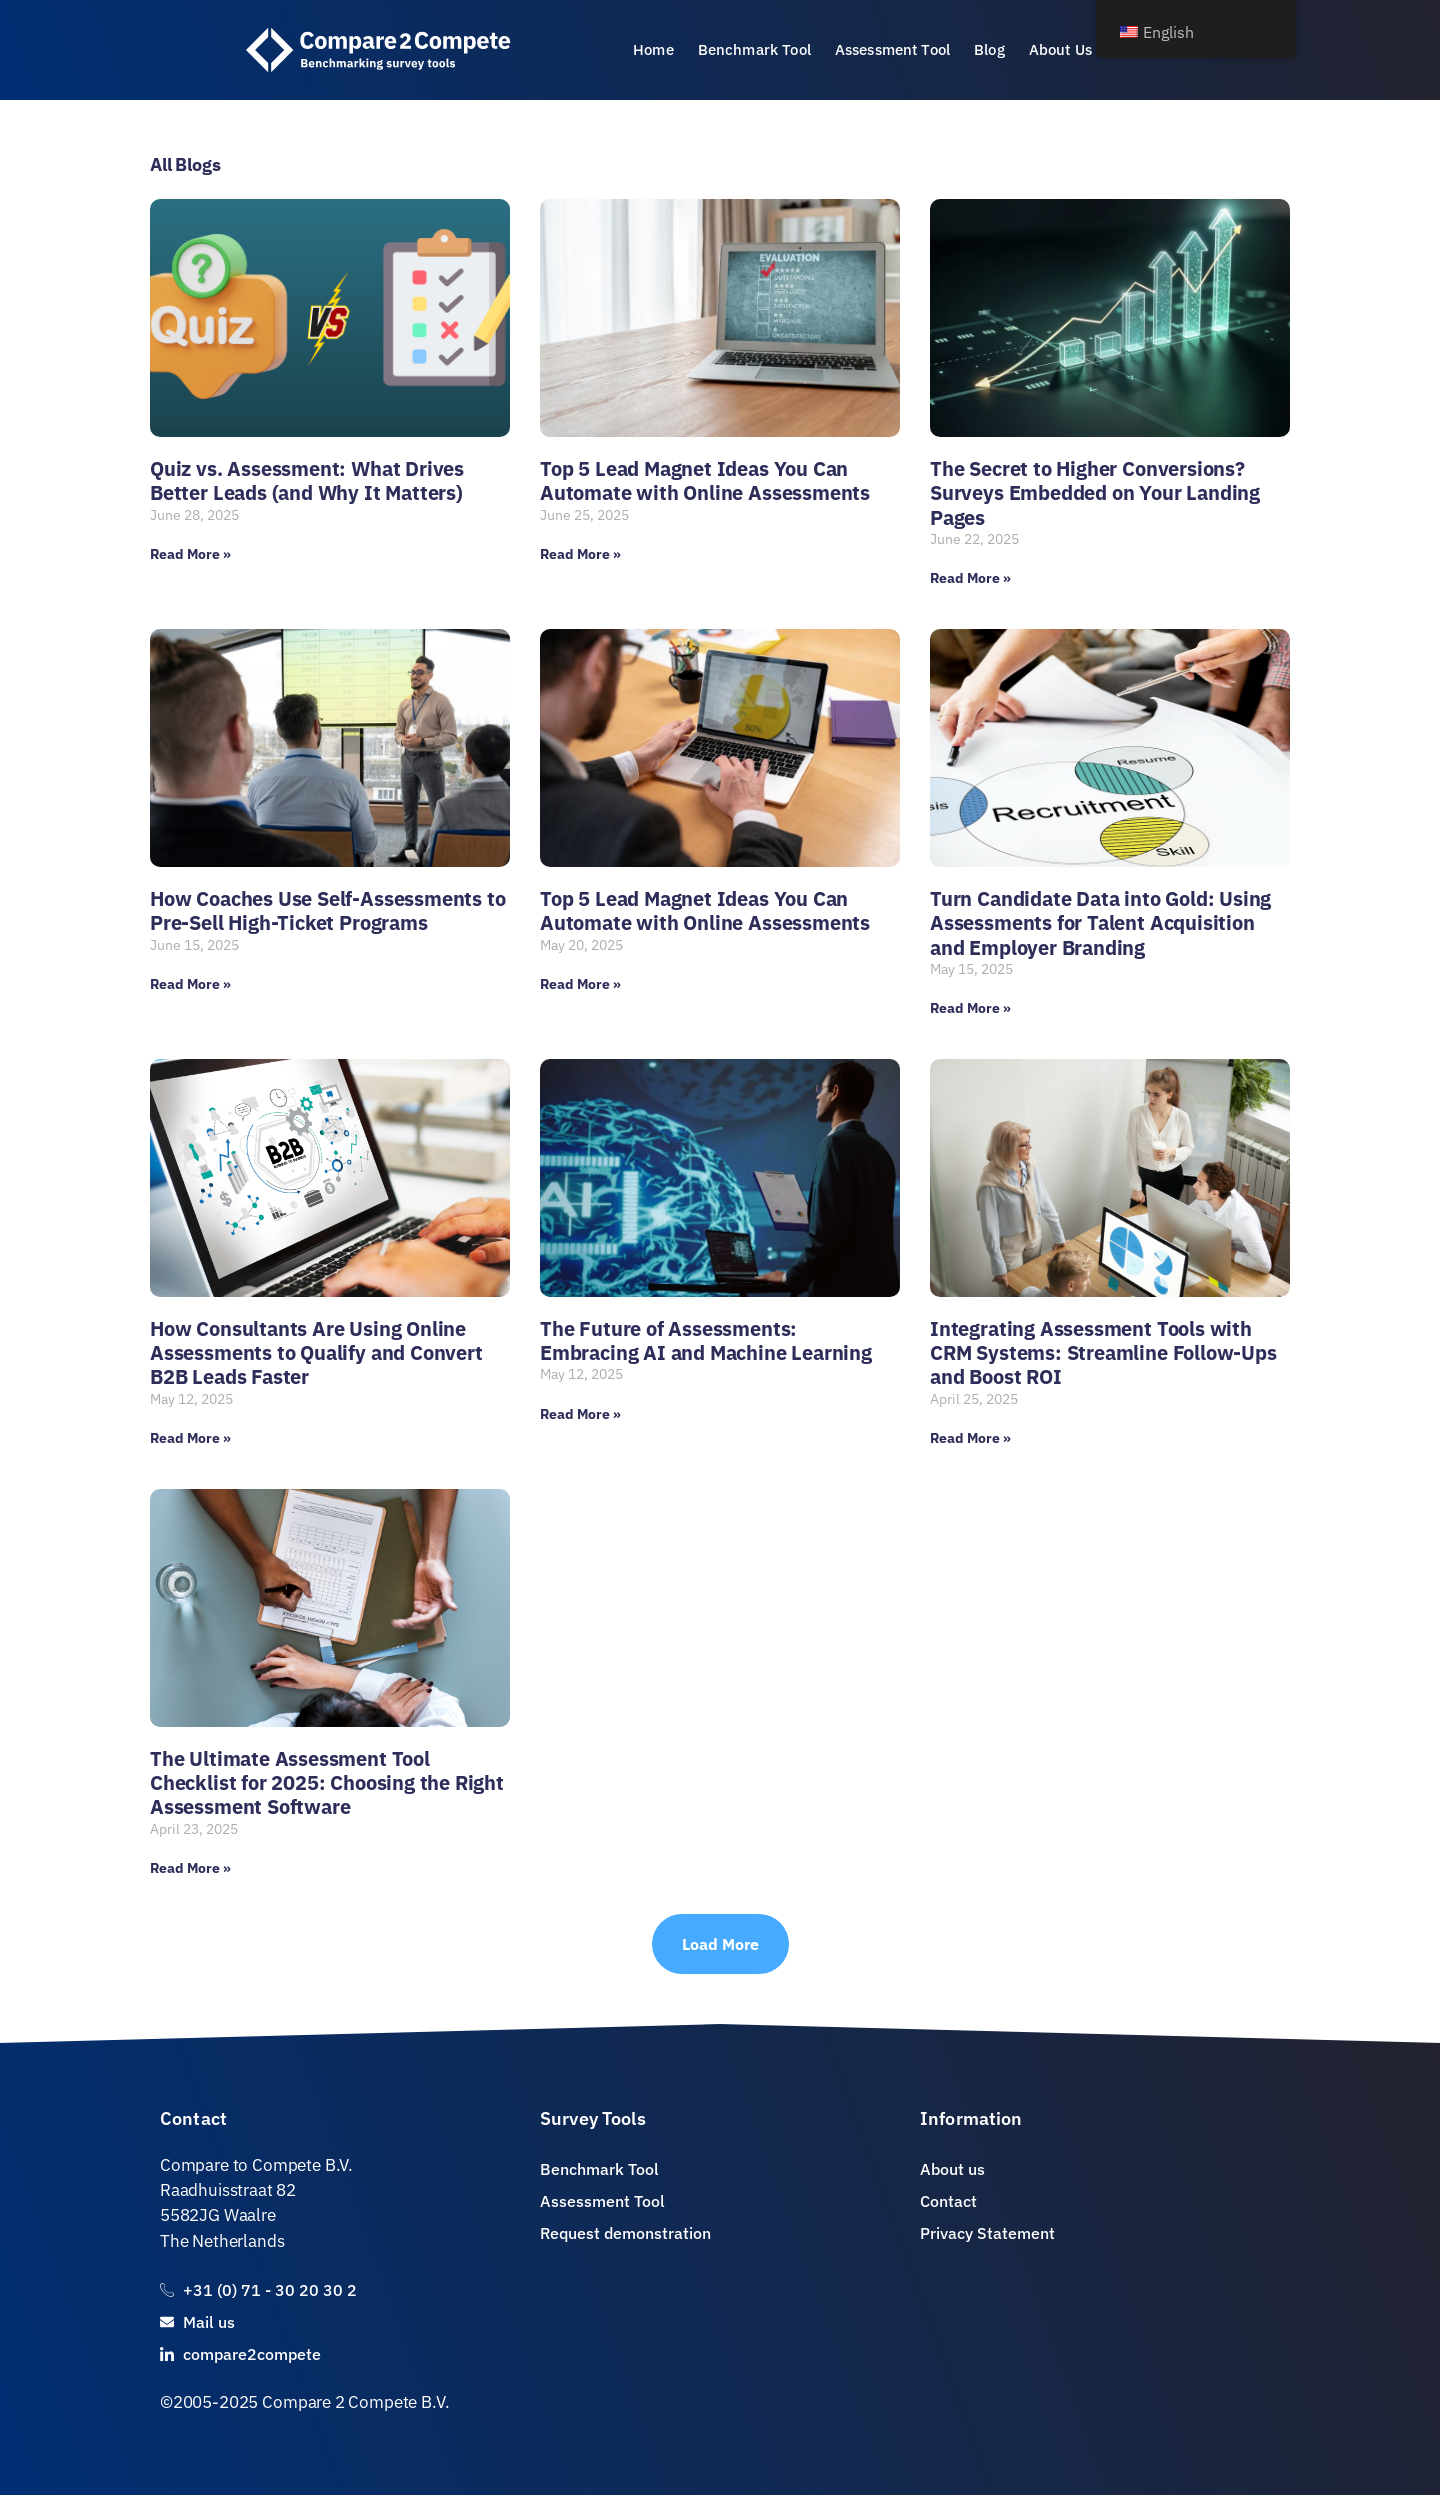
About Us (1060, 49)
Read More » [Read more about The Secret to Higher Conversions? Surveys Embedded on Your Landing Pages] (970, 578)
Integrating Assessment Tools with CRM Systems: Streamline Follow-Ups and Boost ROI (1103, 1353)
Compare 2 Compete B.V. (355, 2402)
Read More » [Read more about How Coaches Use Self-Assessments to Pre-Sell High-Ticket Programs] (190, 984)
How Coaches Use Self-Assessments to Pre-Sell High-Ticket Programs (327, 910)
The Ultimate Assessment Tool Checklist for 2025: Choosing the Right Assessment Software (327, 1783)
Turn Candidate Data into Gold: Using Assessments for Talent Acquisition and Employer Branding (1100, 923)
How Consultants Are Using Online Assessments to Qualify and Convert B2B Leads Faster (316, 1353)
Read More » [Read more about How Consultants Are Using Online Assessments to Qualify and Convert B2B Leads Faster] (190, 1438)
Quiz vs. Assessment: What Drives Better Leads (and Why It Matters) (307, 480)
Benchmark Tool (754, 49)
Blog (989, 49)
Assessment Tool (892, 49)
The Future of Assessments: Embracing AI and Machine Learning (706, 1340)
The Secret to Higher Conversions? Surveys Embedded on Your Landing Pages (1095, 493)
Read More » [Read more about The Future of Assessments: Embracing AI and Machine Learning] (580, 1414)
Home (653, 49)
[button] (720, 1944)
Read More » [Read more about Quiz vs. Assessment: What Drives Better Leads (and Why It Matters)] (190, 554)
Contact (193, 2118)
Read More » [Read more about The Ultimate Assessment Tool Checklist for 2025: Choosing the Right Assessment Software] (190, 1868)
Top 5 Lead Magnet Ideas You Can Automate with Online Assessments (705, 480)
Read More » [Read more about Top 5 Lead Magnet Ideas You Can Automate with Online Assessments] (580, 554)
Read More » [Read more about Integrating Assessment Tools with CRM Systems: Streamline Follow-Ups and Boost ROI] (970, 1438)
